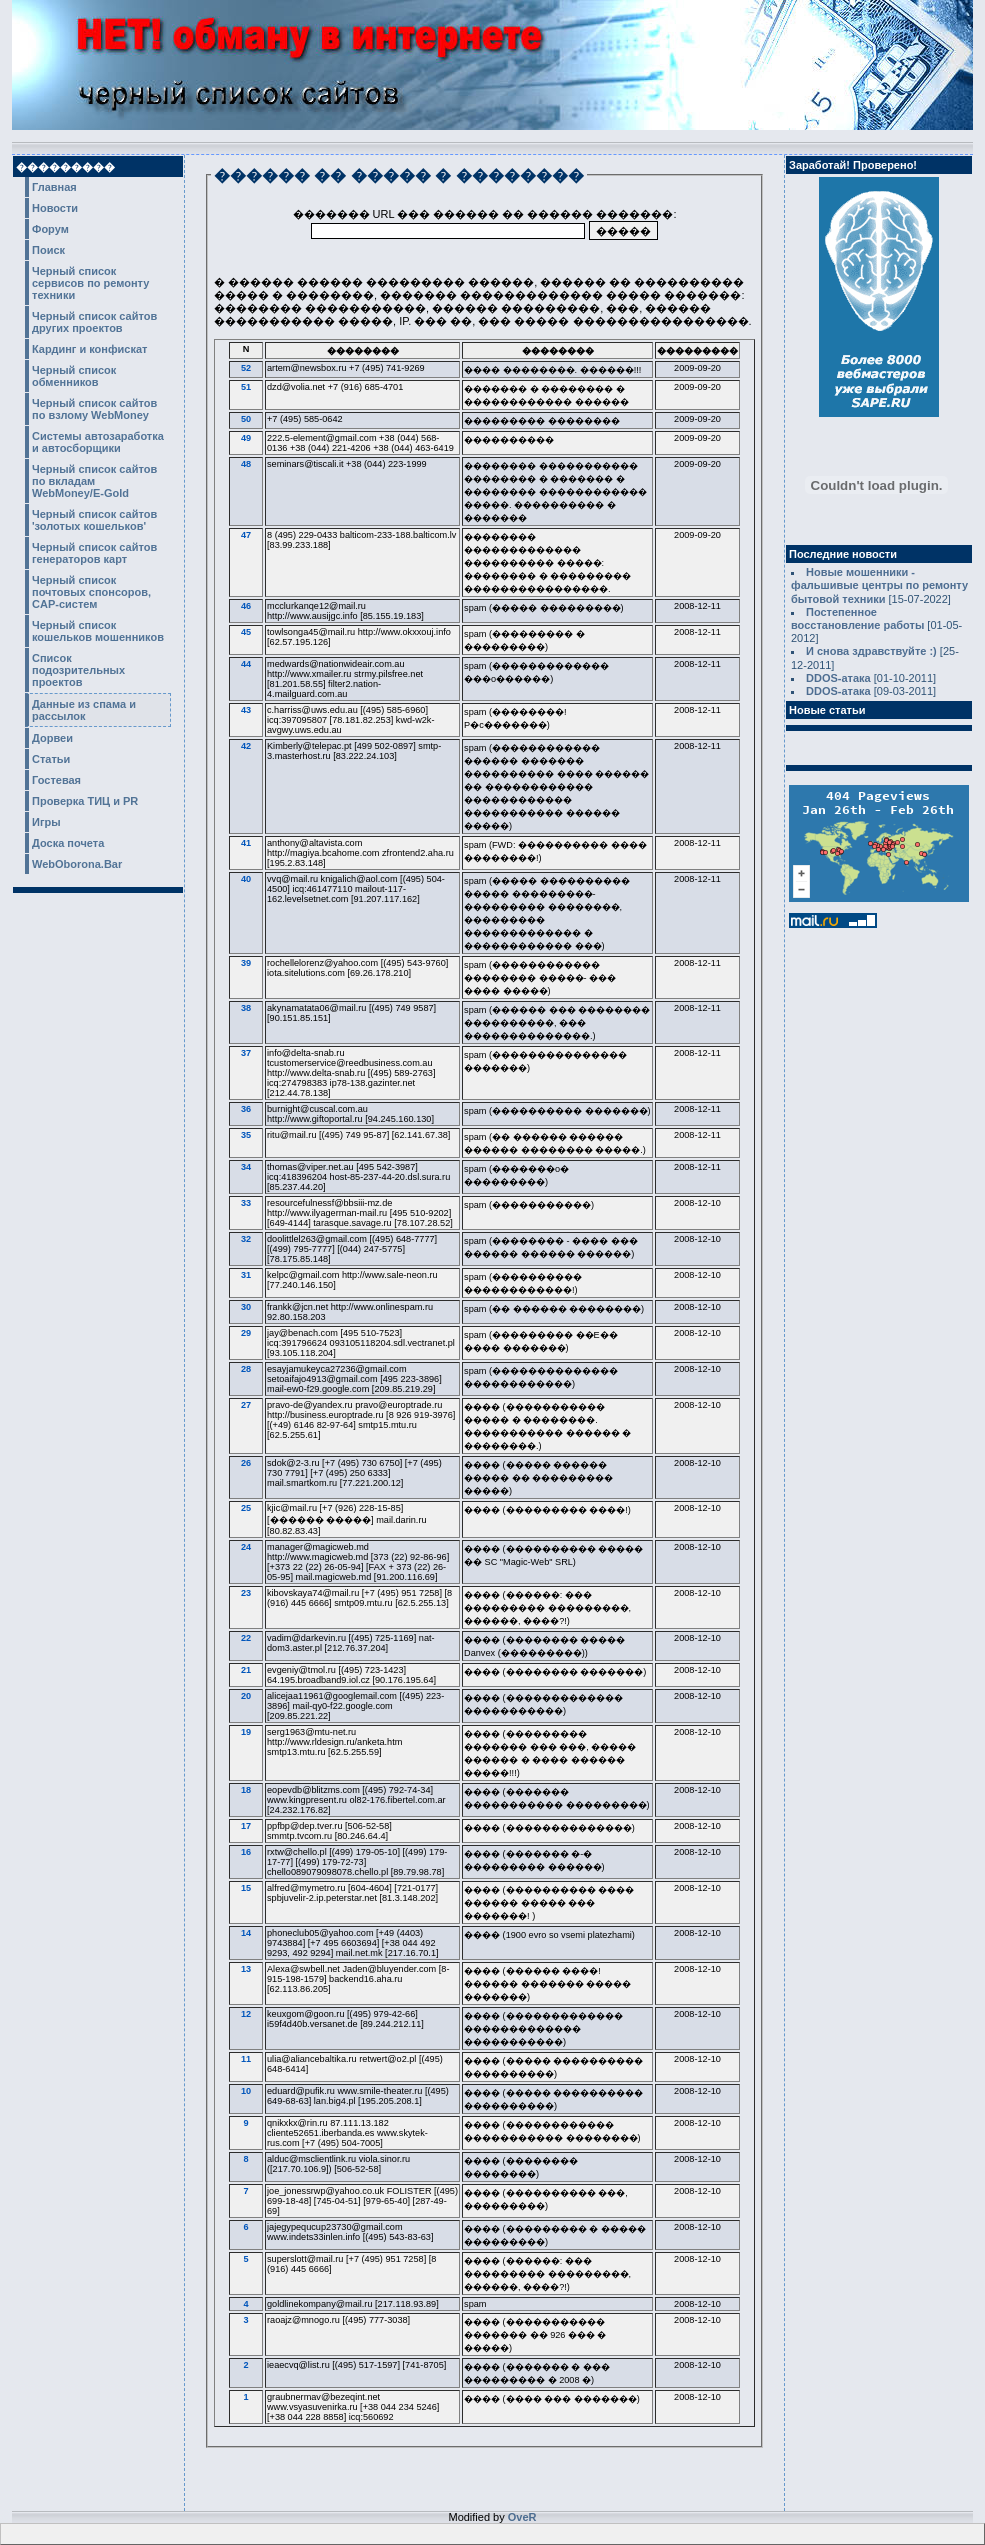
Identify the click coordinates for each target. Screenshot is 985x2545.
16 (246, 1852)
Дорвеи (52, 738)
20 (246, 1696)
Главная (54, 187)
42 (246, 746)
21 (246, 1670)
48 (246, 464)
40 (246, 879)
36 (246, 1109)
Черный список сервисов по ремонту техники (90, 283)
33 (246, 1203)
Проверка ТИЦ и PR (85, 801)
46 (246, 606)
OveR (522, 2517)
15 (246, 1888)
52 (246, 368)
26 (246, 1463)
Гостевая (56, 780)
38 (246, 1008)
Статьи (51, 759)
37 (246, 1053)
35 (246, 1135)
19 (246, 1732)
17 (246, 1826)
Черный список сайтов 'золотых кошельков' (94, 520)
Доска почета (68, 843)
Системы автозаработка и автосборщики (98, 442)
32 (246, 1239)
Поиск (48, 250)
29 (246, 1333)
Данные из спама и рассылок (84, 710)
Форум (50, 229)
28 (246, 1369)
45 (246, 632)
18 (246, 1790)
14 (246, 1933)
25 (246, 1508)
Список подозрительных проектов (78, 670)
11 (246, 2059)
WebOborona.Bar (77, 864)
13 (246, 1969)
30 (246, 1307)
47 (246, 535)
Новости (55, 208)
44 (246, 664)
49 (246, 438)
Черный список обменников (74, 376)
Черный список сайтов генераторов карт (94, 553)
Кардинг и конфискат (90, 349)
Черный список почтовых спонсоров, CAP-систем (91, 592)
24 (246, 1547)
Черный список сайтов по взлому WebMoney (94, 409)
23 (246, 1593)
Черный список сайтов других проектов (94, 322)
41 (246, 843)
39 (246, 963)
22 (246, 1638)
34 (246, 1167)
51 (246, 387)
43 (246, 710)
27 (246, 1405)
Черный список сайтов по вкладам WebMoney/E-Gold (94, 481)
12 (246, 2014)
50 (246, 419)
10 (246, 2091)
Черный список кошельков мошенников (98, 631)
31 (246, 1275)
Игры (46, 822)
